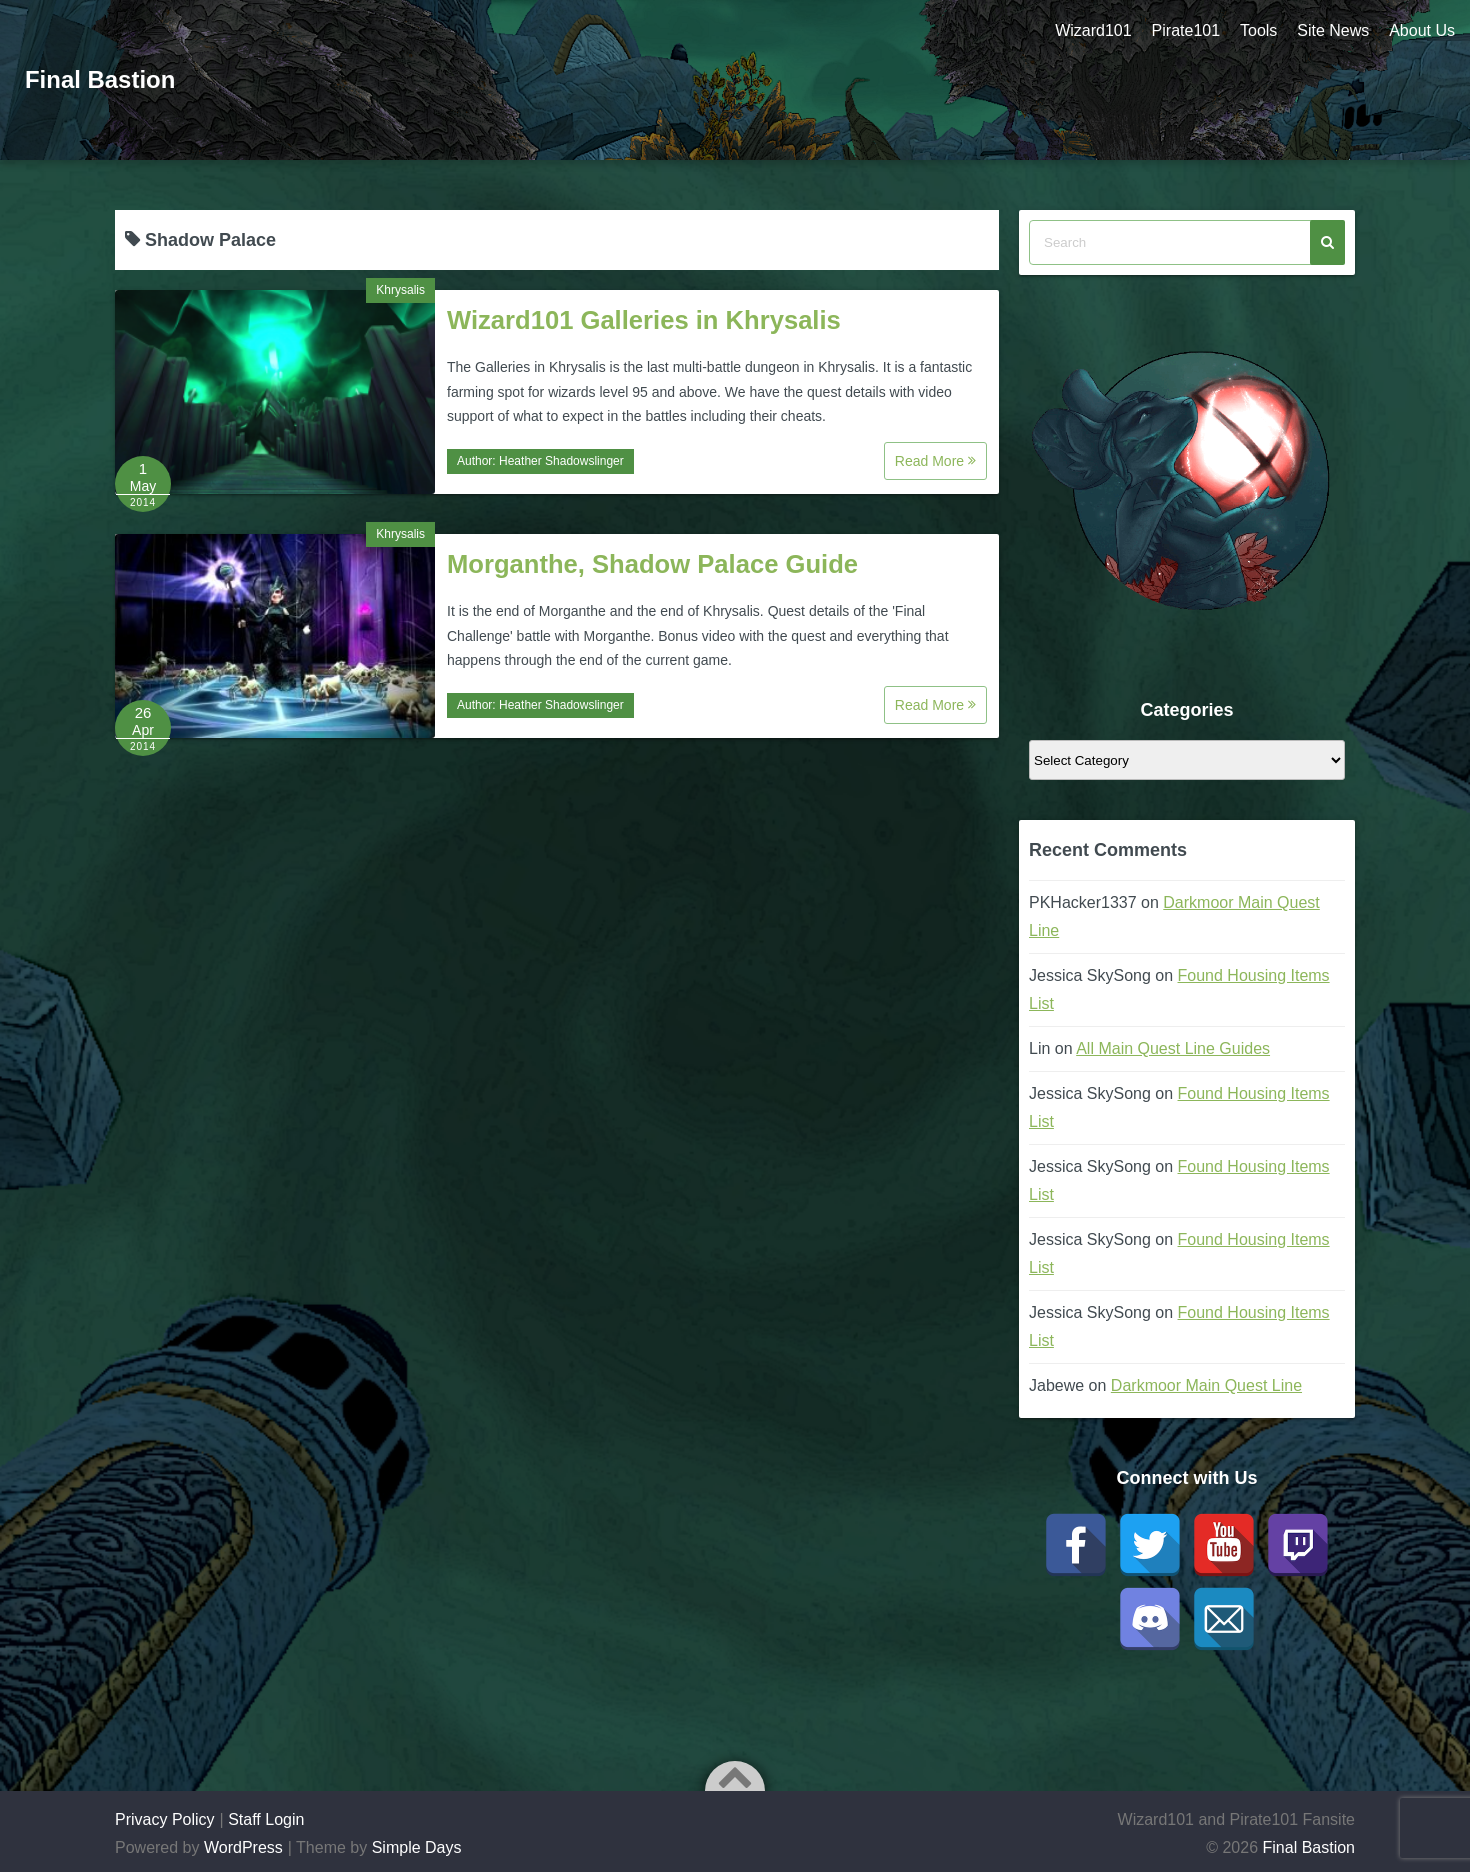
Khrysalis (400, 290)
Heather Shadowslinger (561, 461)
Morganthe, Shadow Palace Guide (652, 564)
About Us (1422, 30)
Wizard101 (1093, 30)
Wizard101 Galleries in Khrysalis (644, 320)
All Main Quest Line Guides (1173, 1048)
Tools (1258, 30)
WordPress (243, 1847)
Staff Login (266, 1819)
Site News (1333, 30)
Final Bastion (100, 79)
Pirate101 (1185, 30)
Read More (935, 461)
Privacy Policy (165, 1819)
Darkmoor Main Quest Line (1206, 1385)
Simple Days (417, 1847)
